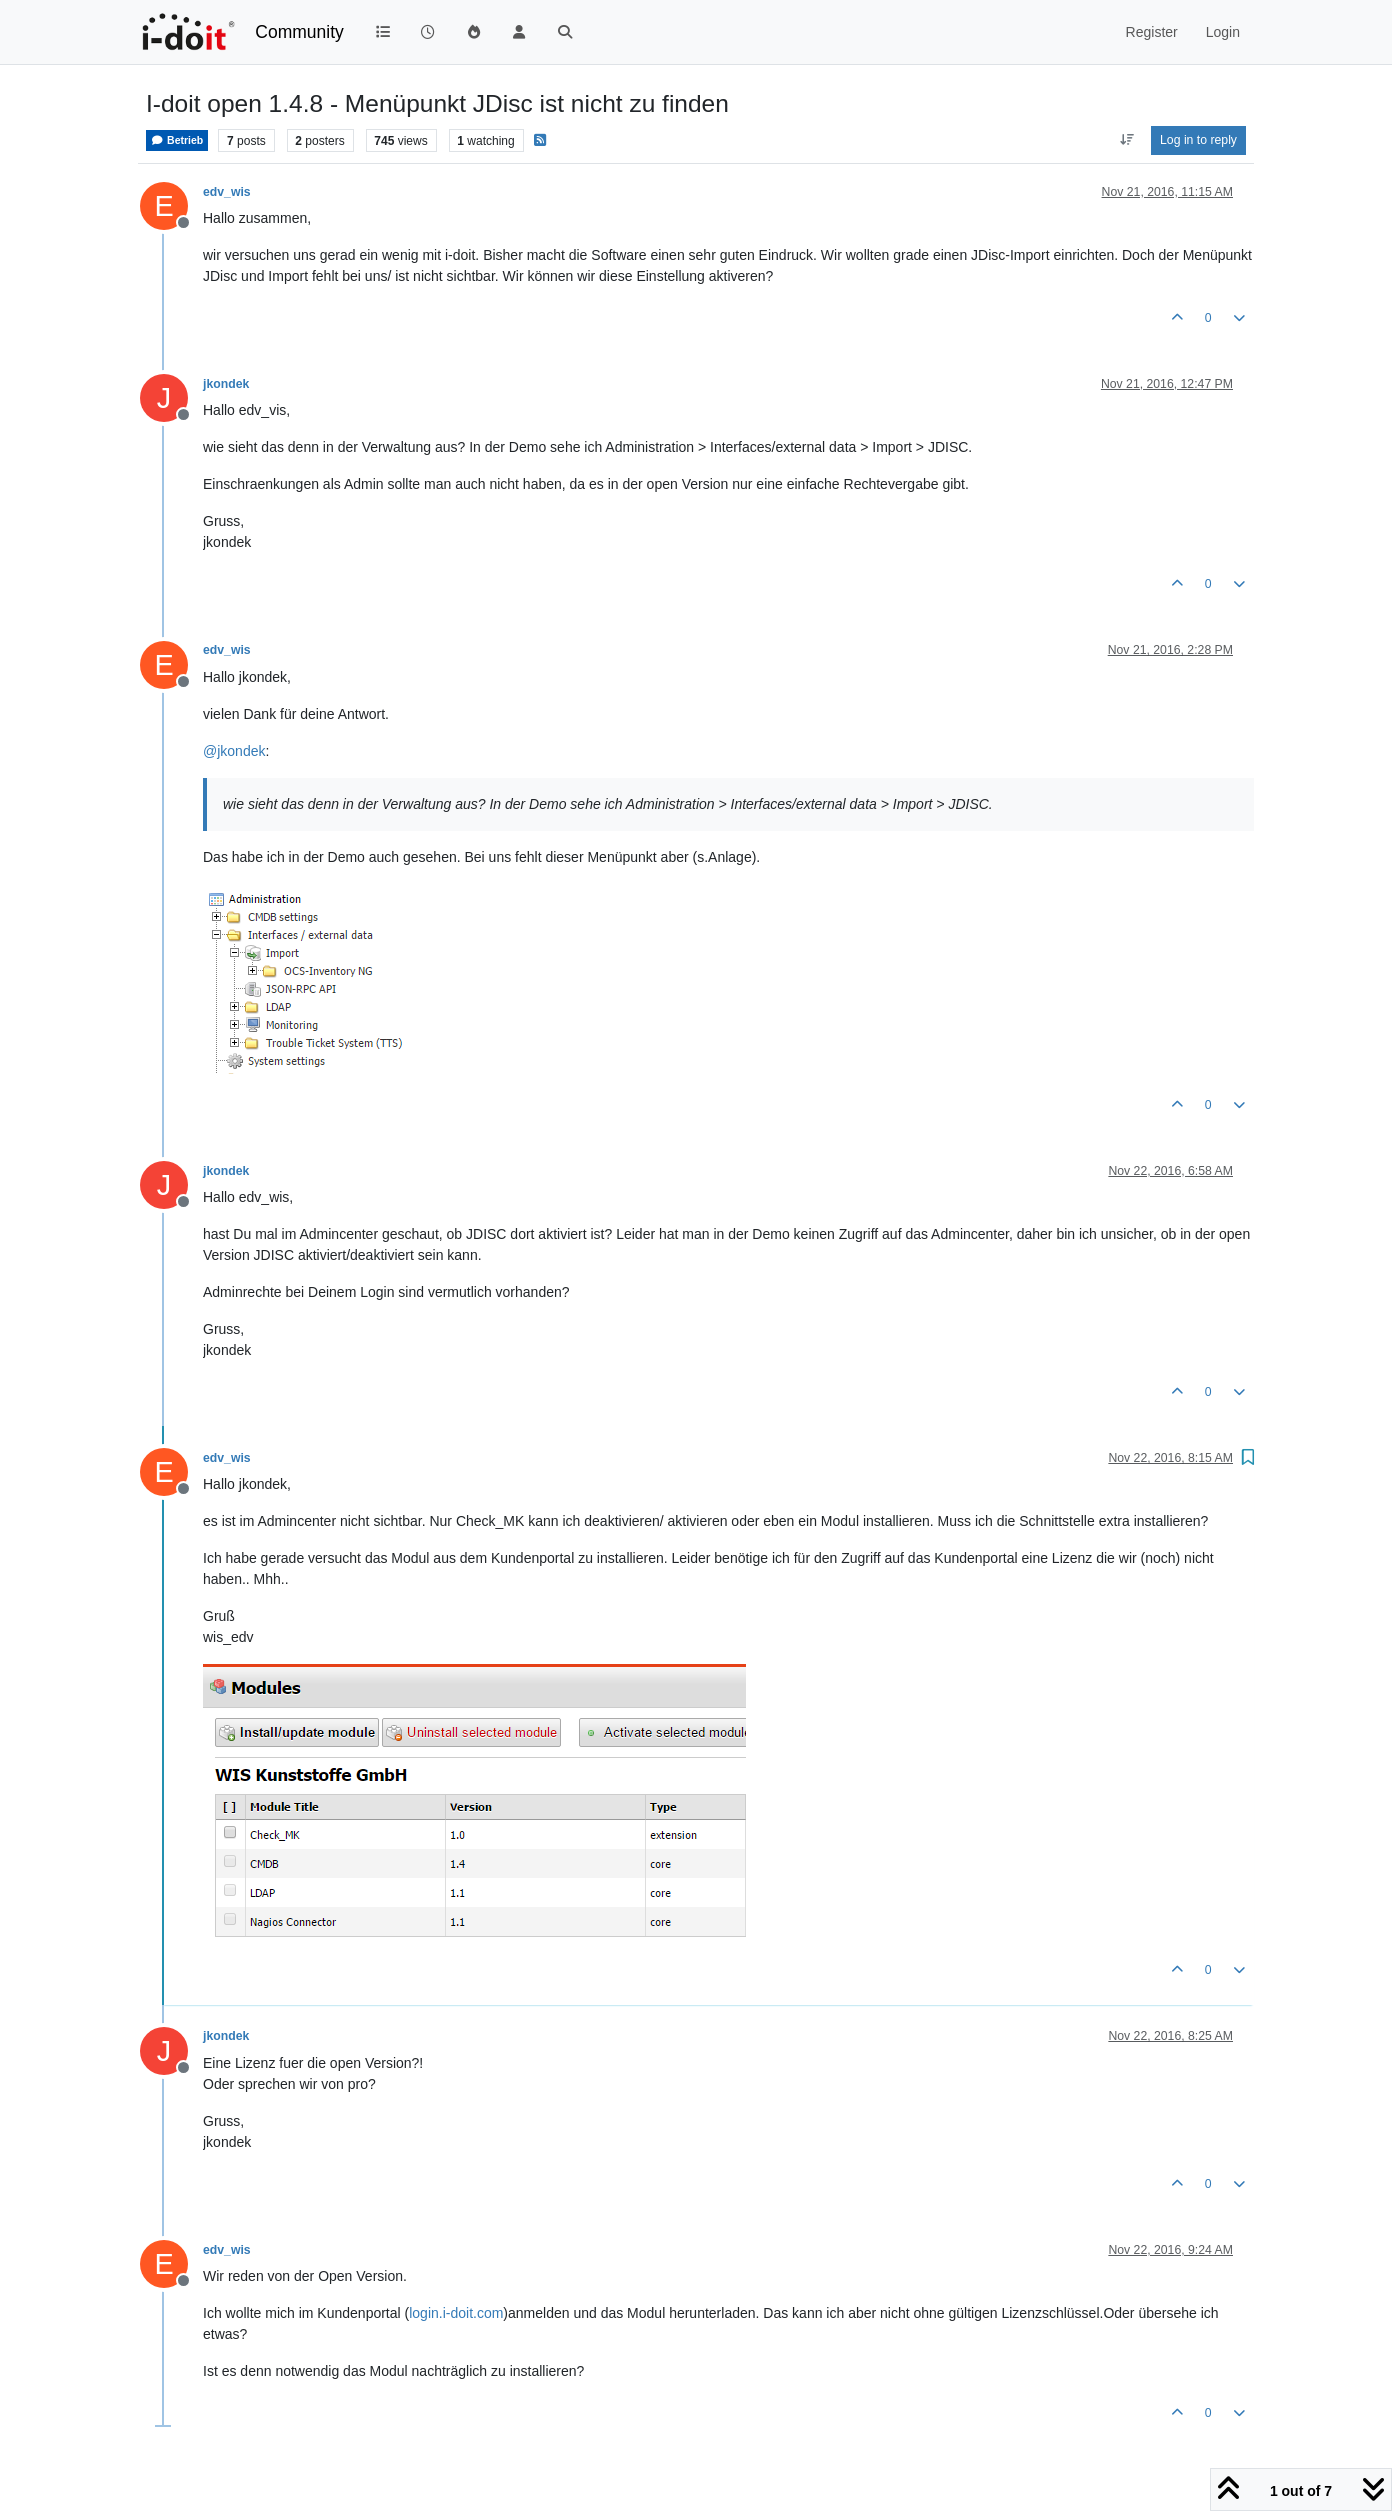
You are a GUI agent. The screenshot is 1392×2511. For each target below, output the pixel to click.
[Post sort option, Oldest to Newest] (1126, 140)
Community (299, 32)
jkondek (226, 384)
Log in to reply (1198, 140)
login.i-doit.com (456, 2313)
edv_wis (227, 192)
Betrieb (177, 140)
